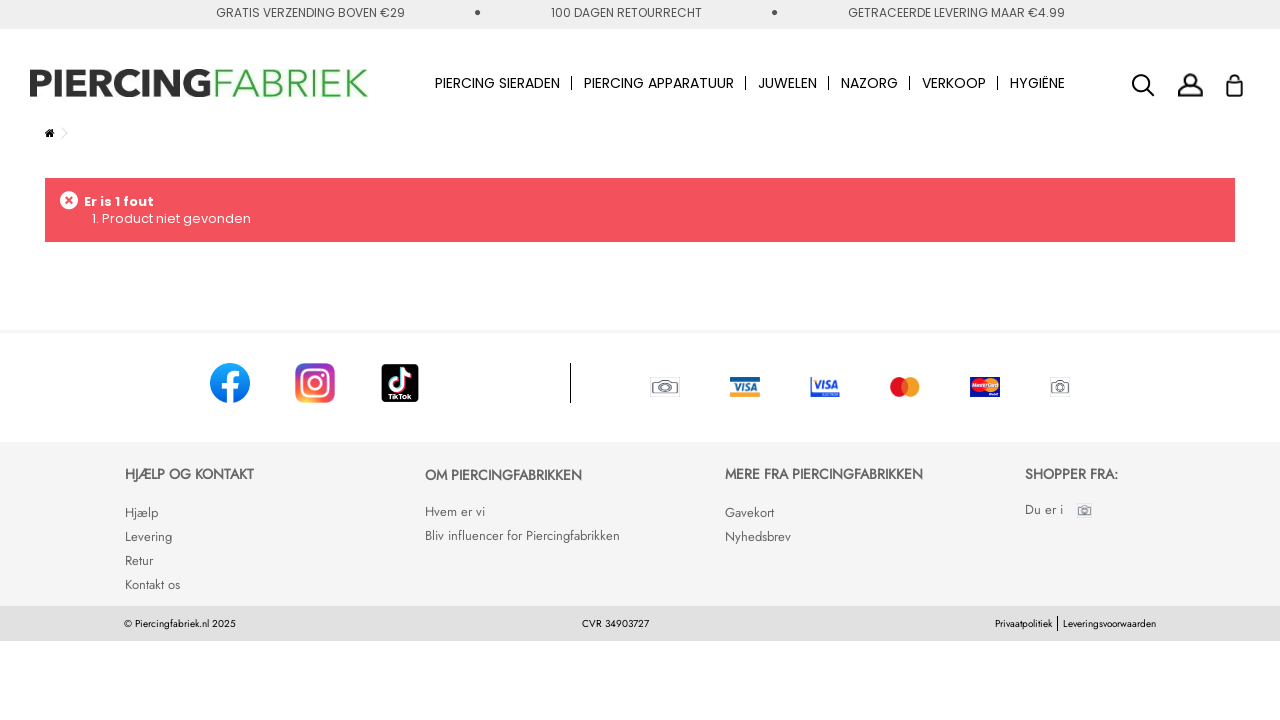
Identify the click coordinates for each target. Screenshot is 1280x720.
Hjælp (141, 512)
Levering (148, 536)
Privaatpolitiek (1023, 623)
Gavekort (749, 512)
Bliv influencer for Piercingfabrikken (522, 535)
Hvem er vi (455, 511)
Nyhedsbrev (758, 536)
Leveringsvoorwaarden (1109, 623)
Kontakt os (152, 584)
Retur (139, 560)
